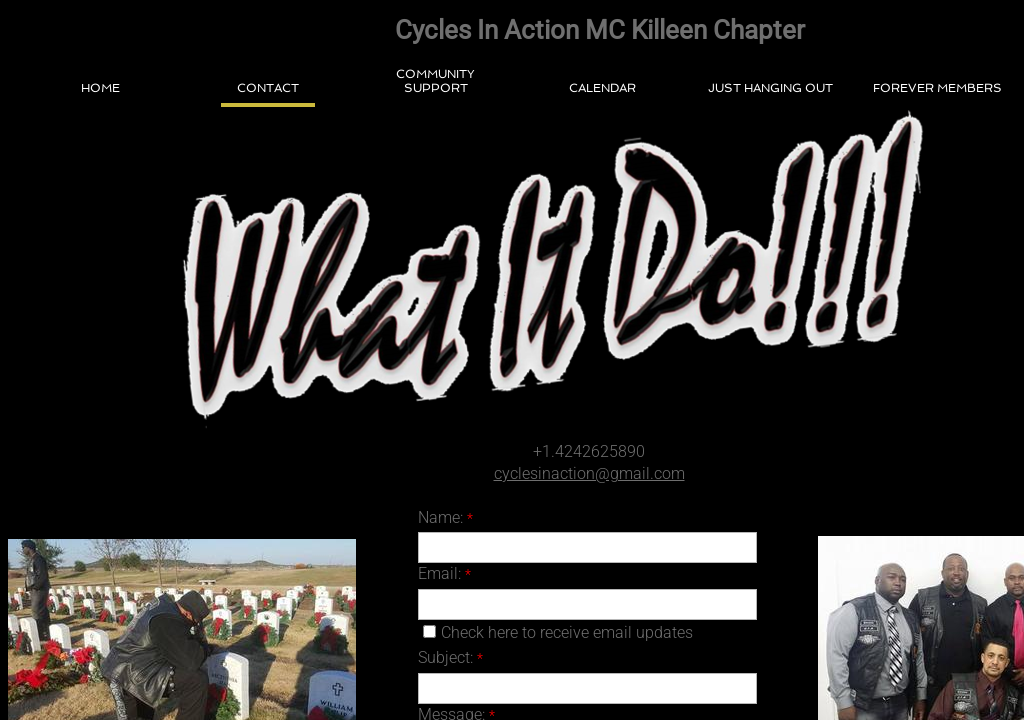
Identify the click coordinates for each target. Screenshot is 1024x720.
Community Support (435, 81)
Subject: (450, 657)
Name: (445, 517)
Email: (444, 573)
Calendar (602, 88)
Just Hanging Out (770, 88)
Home (100, 88)
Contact (268, 88)
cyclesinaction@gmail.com (589, 473)
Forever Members (937, 88)
